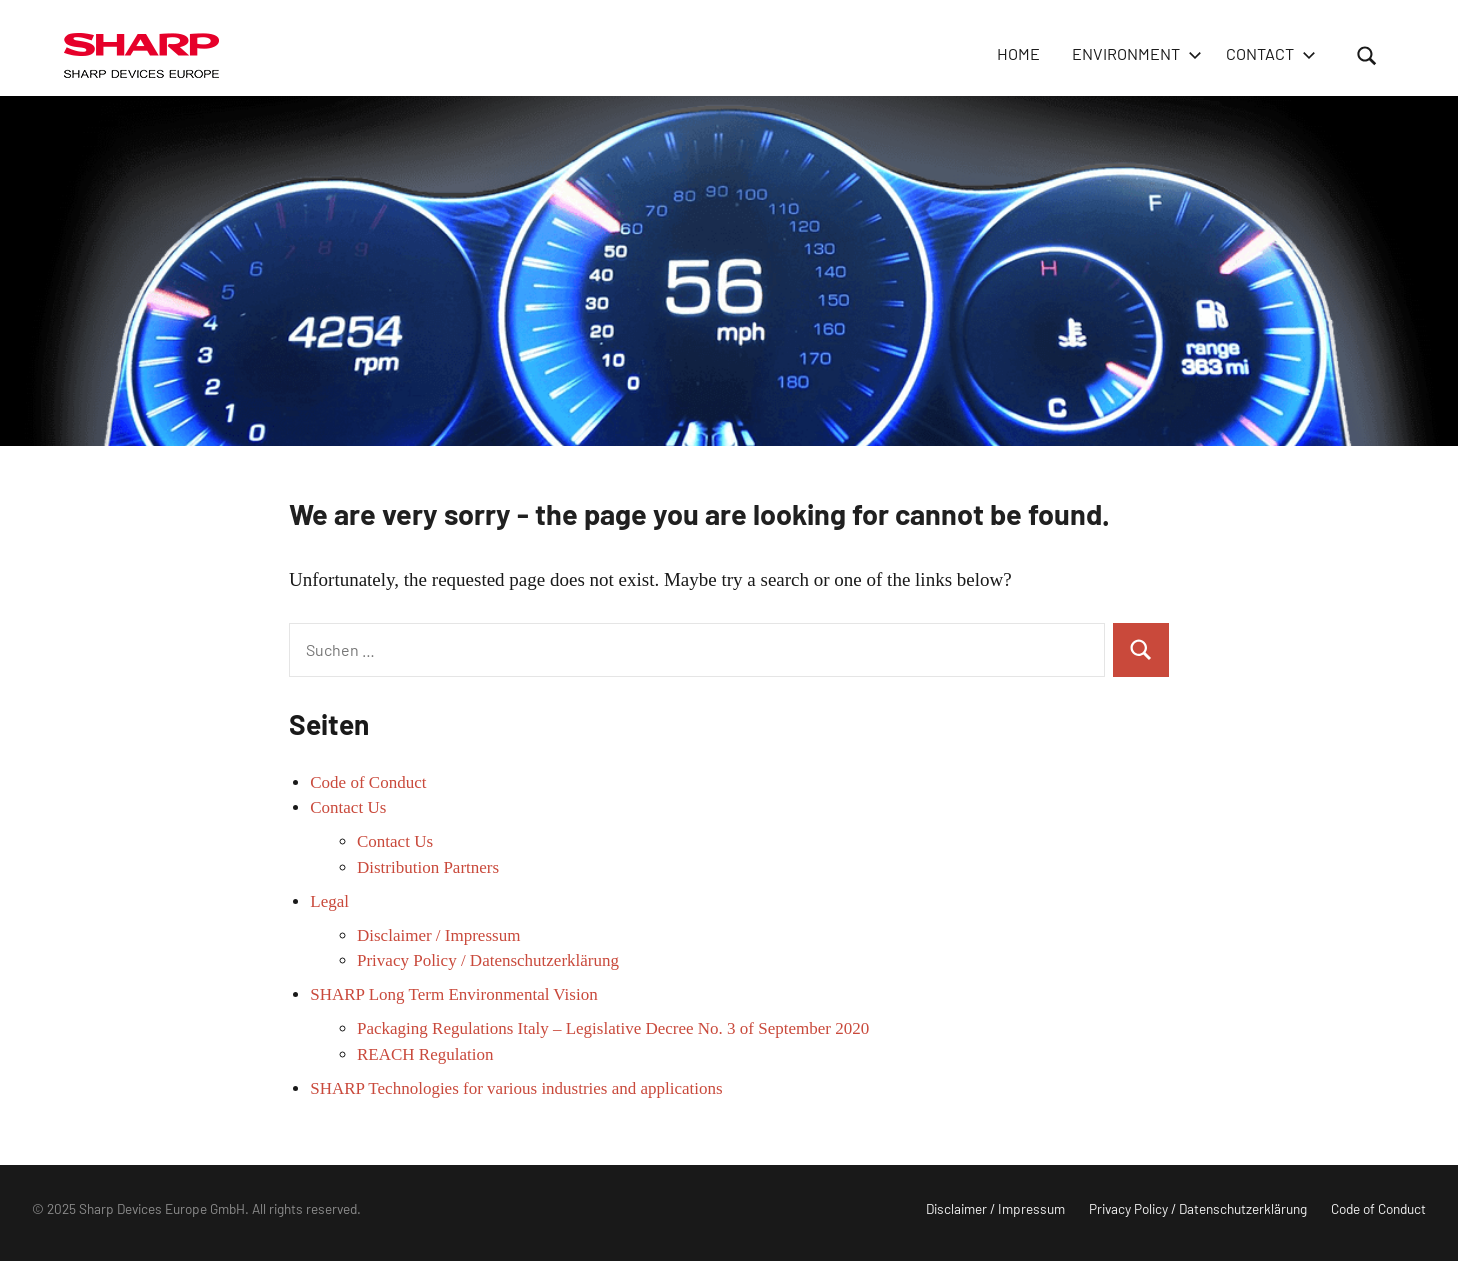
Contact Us (348, 807)
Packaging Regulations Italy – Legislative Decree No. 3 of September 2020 (613, 1028)
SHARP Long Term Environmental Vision (453, 994)
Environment (1133, 53)
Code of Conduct (368, 782)
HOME (1018, 53)
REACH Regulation (425, 1054)
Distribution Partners (428, 867)
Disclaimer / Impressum (438, 935)
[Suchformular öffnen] (1367, 55)
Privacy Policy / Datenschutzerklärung (488, 960)
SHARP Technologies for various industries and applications (516, 1088)
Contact (1267, 53)
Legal (329, 901)
